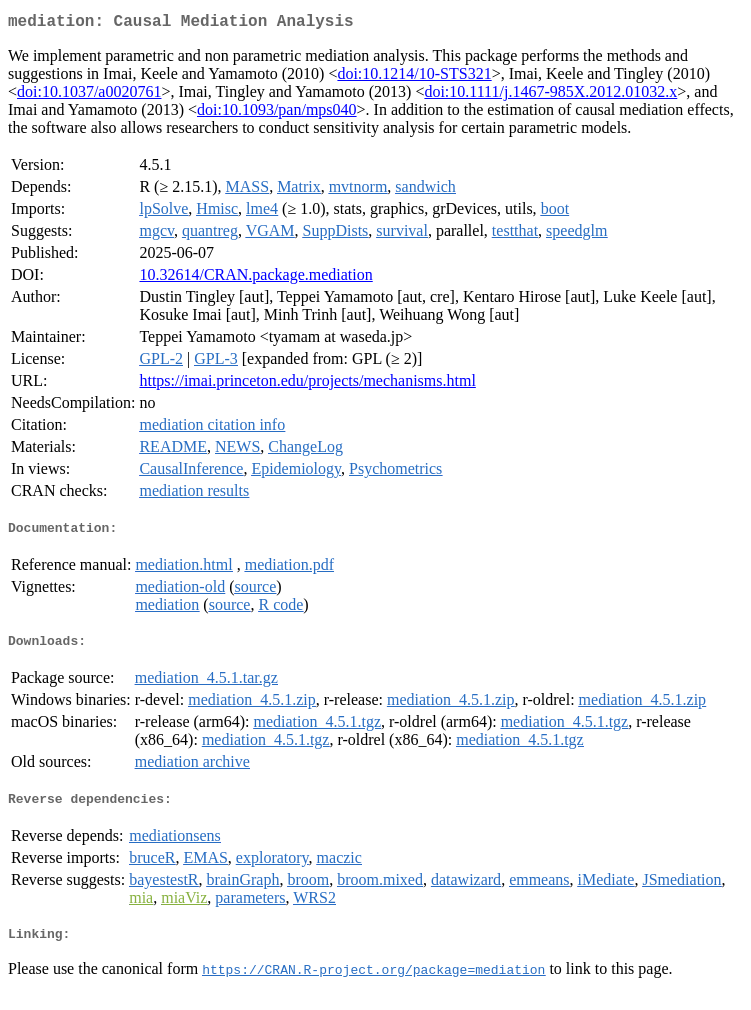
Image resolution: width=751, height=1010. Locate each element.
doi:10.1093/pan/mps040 (277, 113)
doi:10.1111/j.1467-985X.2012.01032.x (550, 95)
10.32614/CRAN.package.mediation (255, 278)
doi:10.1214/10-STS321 (414, 77)
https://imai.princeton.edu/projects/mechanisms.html (307, 384)
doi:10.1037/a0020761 (89, 95)
